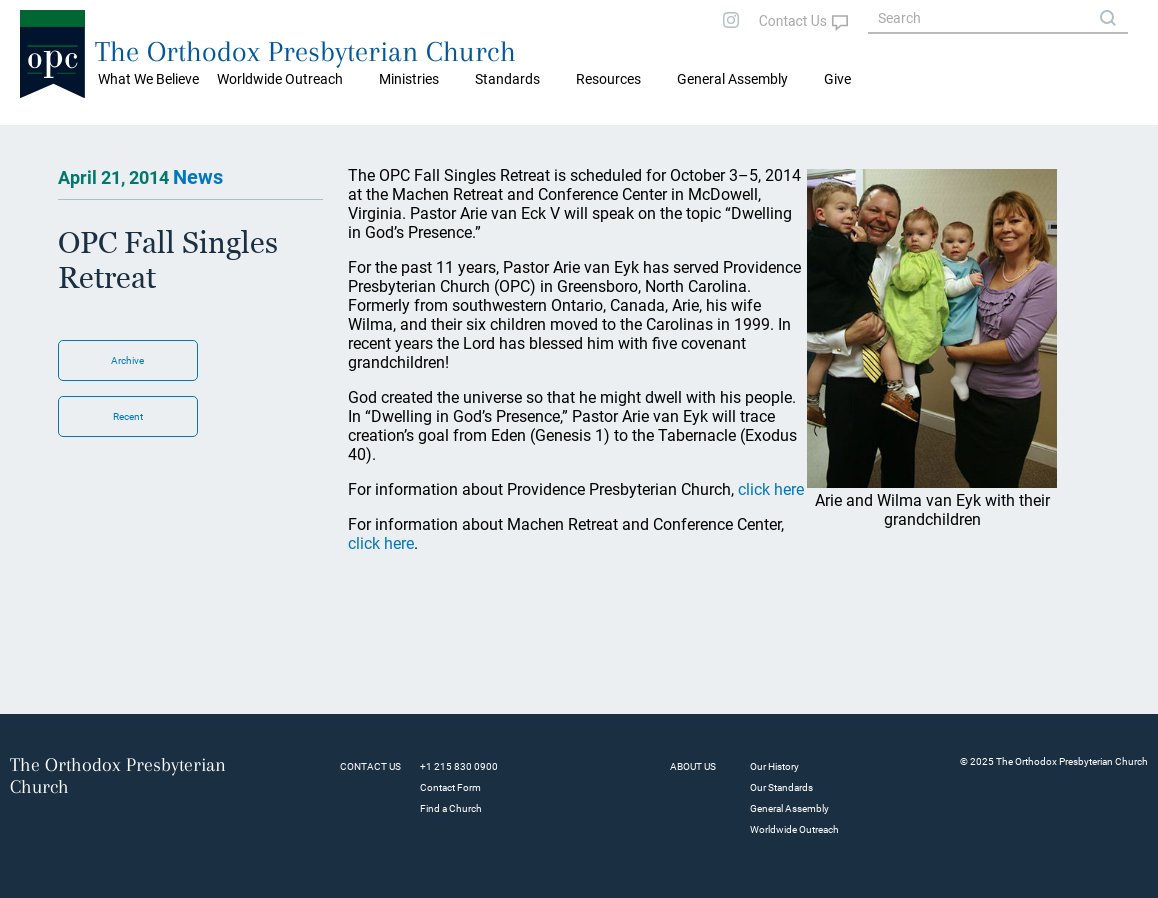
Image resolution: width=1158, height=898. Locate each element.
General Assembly (732, 79)
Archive (127, 360)
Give (837, 79)
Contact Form (450, 787)
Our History (774, 766)
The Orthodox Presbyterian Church (305, 51)
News (198, 177)
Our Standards (781, 787)
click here (771, 489)
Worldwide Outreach (794, 829)
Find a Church (451, 808)
